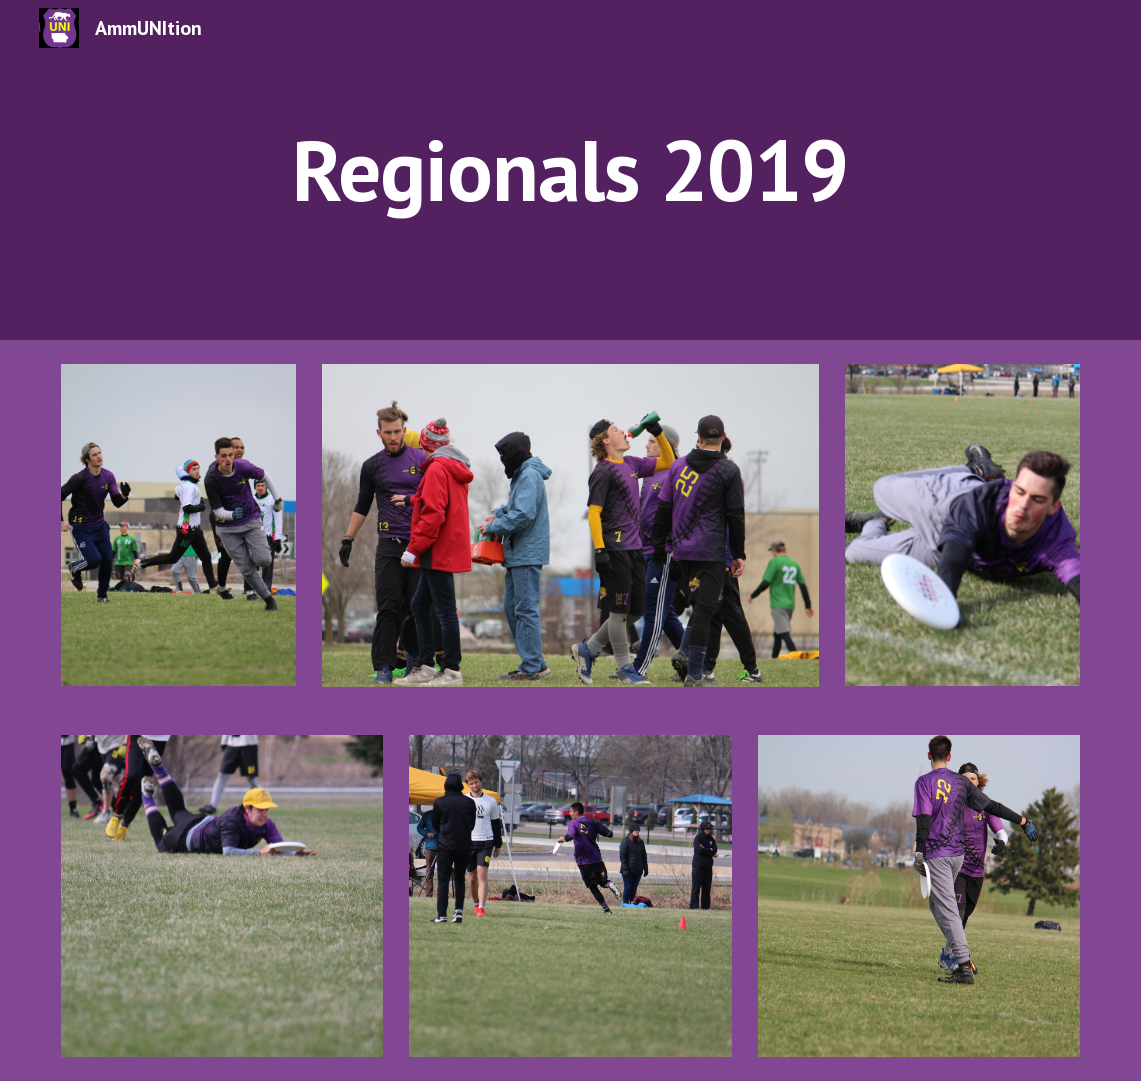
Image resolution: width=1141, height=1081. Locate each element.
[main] (570, 169)
